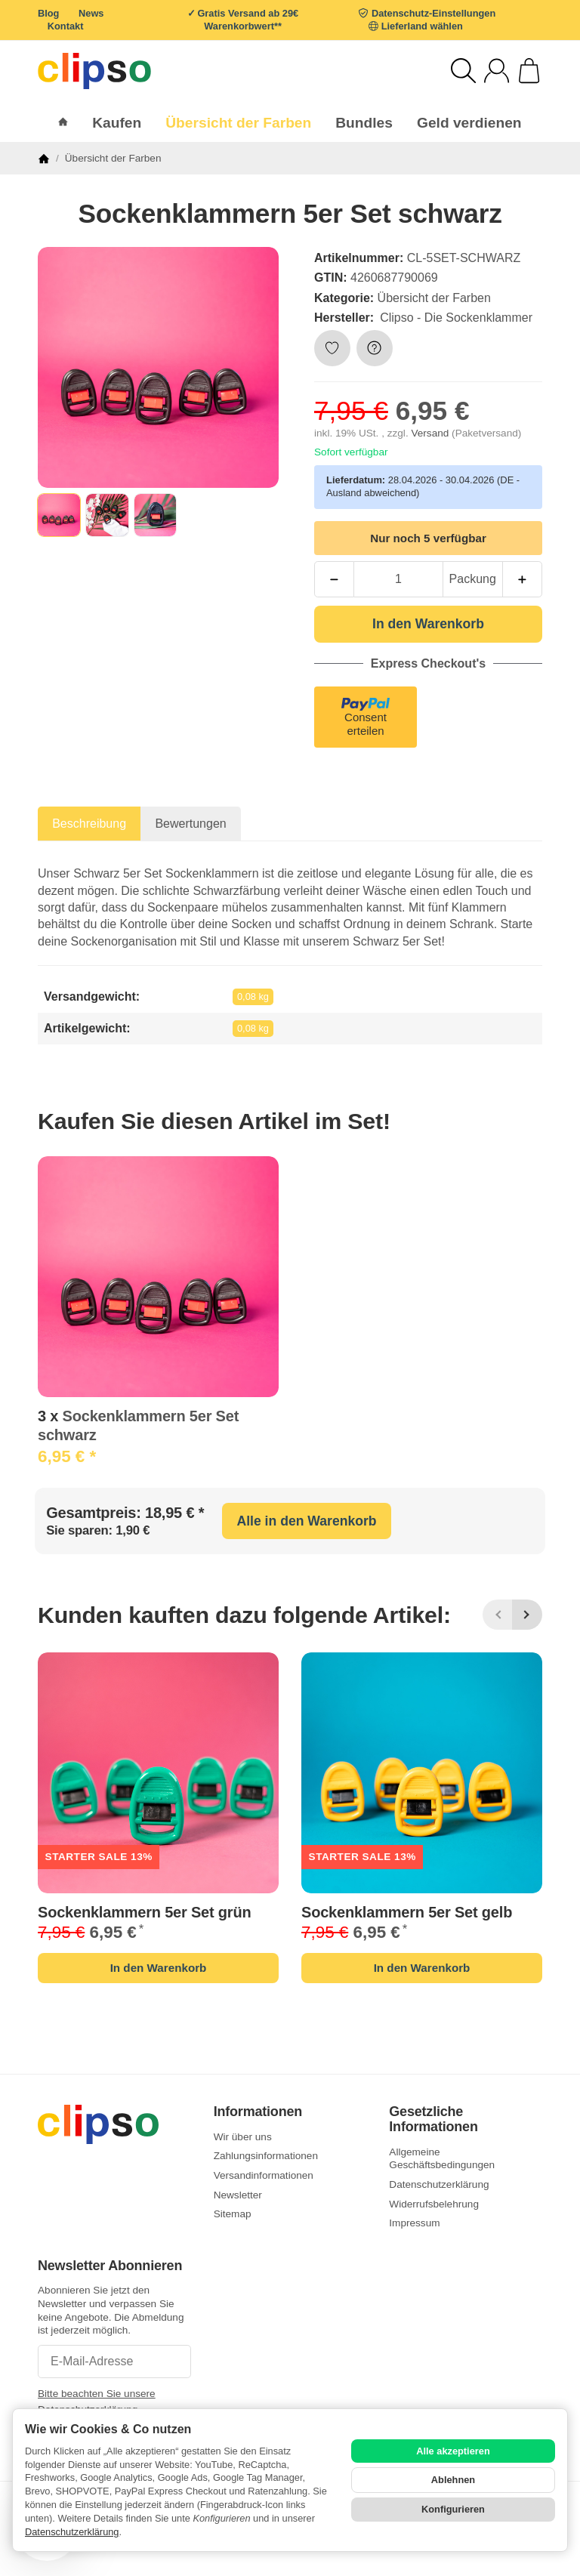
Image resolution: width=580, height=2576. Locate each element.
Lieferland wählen (422, 26)
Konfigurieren (453, 2509)
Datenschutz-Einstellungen (433, 13)
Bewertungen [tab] (190, 823)
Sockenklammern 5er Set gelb (406, 1912)
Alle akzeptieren (452, 2451)
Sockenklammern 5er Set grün (144, 1912)
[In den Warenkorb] (428, 624)
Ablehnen (453, 2479)
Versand (431, 433)
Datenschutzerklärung (72, 2531)
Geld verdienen (469, 123)
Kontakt (66, 26)
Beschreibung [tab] (89, 823)
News (91, 13)
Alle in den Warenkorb (306, 1521)
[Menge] (398, 579)
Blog (48, 13)
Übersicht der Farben (434, 298)
